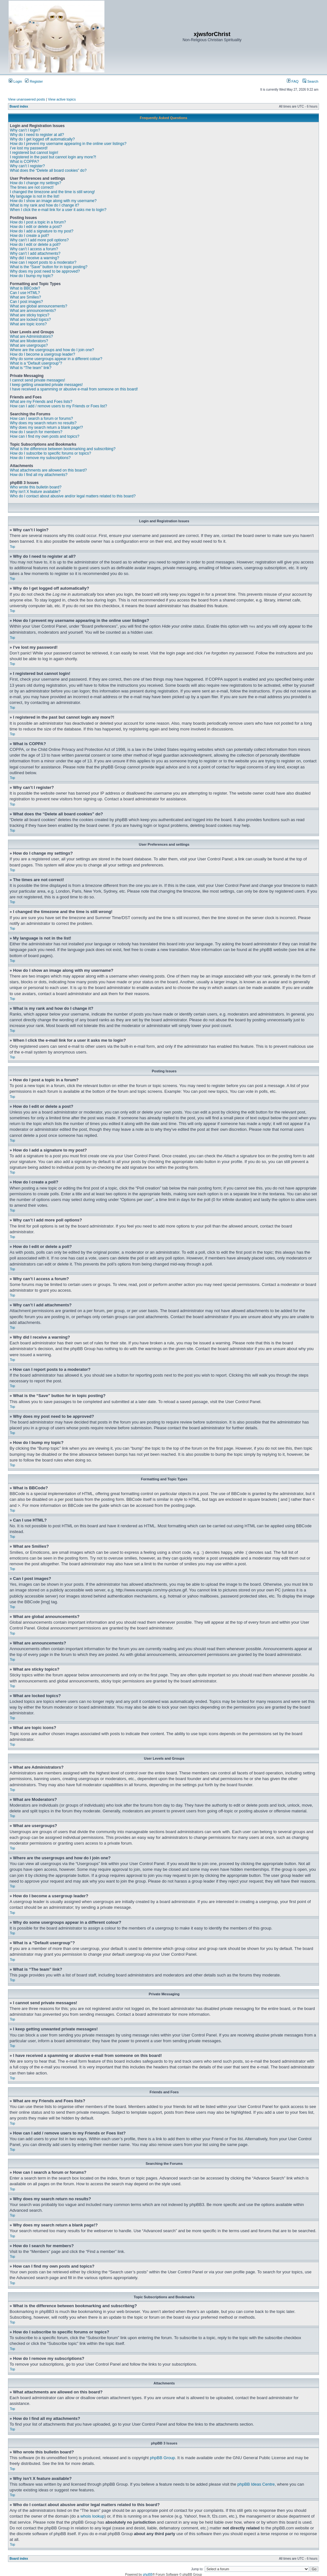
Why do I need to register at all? (37, 134)
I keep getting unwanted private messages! (46, 384)
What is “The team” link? (30, 368)
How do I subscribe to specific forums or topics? (50, 453)
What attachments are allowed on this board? (48, 470)
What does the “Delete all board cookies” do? (48, 170)
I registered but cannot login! (34, 152)
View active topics (62, 99)
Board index (19, 106)
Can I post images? (26, 301)
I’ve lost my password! (29, 148)
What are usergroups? (29, 345)
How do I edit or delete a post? (36, 226)
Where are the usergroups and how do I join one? (52, 350)
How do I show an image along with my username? (53, 201)
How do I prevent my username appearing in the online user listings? (68, 143)
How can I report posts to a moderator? (43, 262)
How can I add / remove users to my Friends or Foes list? (58, 406)
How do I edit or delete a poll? (35, 244)
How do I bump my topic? (31, 276)
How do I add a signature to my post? (41, 231)
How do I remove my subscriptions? (40, 458)
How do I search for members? (36, 432)
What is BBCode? (25, 288)
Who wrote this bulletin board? (35, 487)
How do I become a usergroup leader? (42, 354)
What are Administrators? (31, 336)
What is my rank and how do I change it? (44, 205)
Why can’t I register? (27, 166)
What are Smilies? (25, 297)
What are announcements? (33, 310)
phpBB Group (162, 2457)
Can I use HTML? (25, 293)
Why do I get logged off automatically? (42, 139)
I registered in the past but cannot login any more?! (53, 157)
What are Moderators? (29, 341)
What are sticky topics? (29, 315)
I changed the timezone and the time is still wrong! (52, 192)
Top (12, 546)
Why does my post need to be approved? (45, 271)
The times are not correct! (32, 187)
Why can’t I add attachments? (35, 253)
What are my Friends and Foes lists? (41, 401)
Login (15, 81)
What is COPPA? (24, 161)
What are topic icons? (28, 324)
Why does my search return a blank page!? (46, 427)
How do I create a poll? (29, 235)
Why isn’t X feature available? (35, 491)
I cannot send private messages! (37, 380)
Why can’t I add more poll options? (39, 240)
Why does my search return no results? (43, 423)
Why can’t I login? (25, 130)
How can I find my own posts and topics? (44, 436)
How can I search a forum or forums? (41, 418)
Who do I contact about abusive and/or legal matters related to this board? (73, 496)
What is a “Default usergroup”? (36, 363)
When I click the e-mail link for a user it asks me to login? (58, 210)
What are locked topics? (30, 319)
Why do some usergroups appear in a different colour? (56, 359)
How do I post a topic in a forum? (38, 222)
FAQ (293, 81)
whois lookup (92, 2515)
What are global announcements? (38, 306)
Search (310, 81)
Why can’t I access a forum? (34, 249)
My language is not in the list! (34, 196)
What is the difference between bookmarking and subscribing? (63, 449)
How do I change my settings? (35, 183)
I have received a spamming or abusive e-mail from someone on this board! (74, 389)
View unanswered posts (26, 99)
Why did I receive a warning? (34, 258)
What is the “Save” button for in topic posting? (48, 267)
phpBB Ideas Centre (256, 2484)
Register (34, 81)
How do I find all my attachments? (38, 474)
